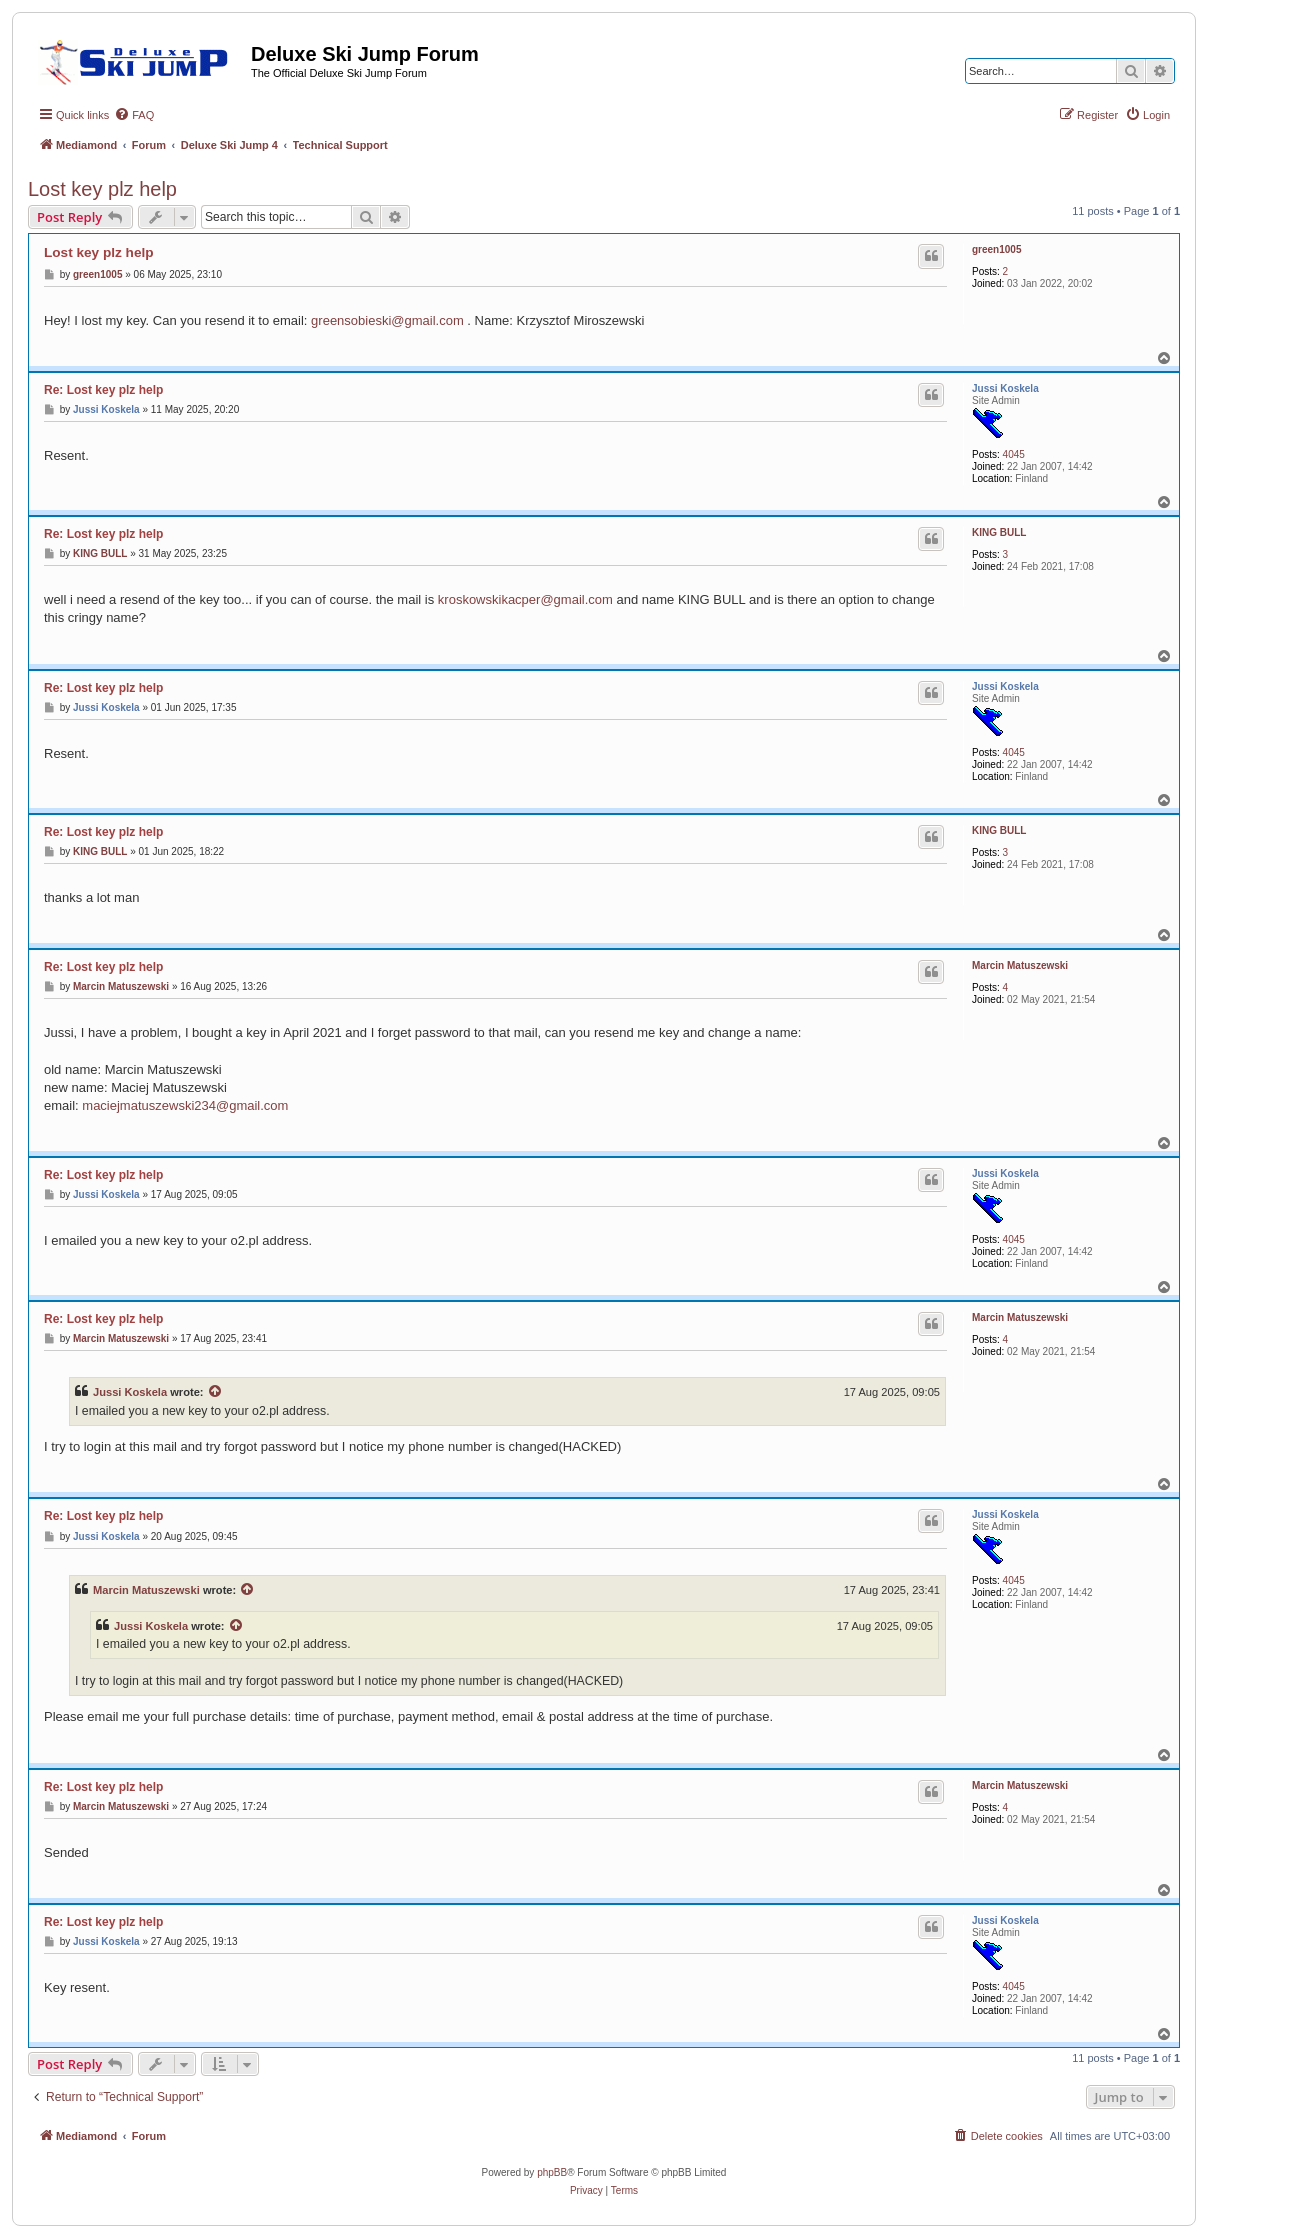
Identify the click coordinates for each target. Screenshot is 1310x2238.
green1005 (996, 249)
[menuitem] (134, 115)
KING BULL (999, 532)
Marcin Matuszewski (1020, 965)
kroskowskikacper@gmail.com (525, 599)
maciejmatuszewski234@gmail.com (185, 1105)
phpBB (552, 2172)
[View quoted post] (216, 1392)
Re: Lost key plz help (103, 390)
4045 (1014, 454)
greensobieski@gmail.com (387, 320)
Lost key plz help (102, 189)
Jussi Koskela (1005, 388)
